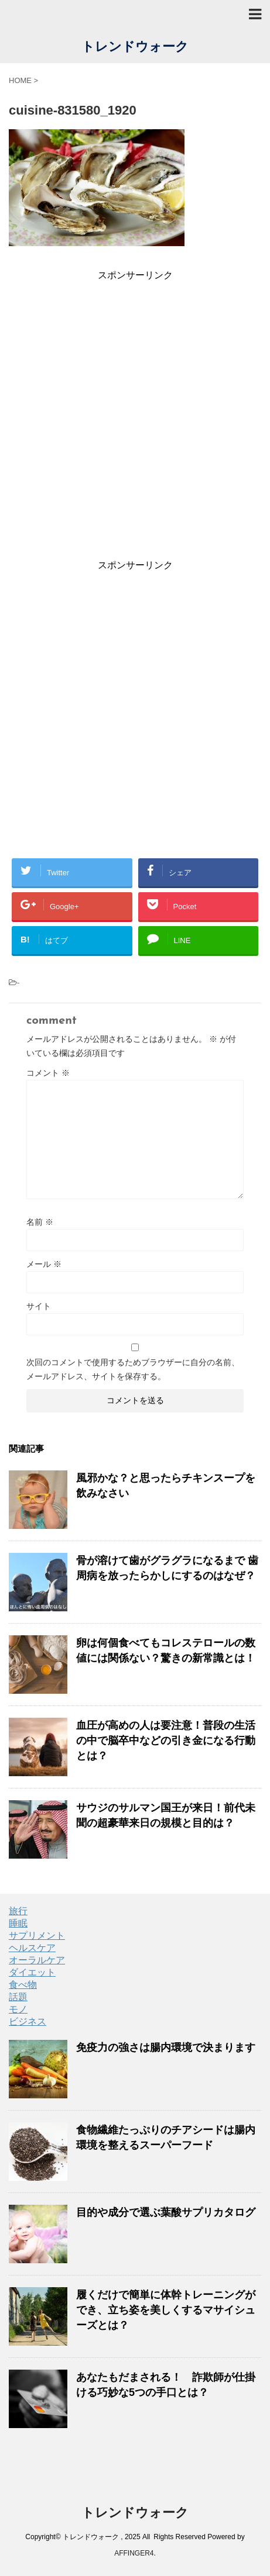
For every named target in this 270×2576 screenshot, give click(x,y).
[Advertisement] (135, 416)
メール (43, 1264)
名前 (39, 1222)
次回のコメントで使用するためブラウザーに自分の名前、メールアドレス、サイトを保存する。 (133, 1369)
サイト (38, 1306)
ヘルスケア (32, 1948)
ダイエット (32, 1972)
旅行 (18, 1911)
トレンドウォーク (135, 47)
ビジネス (27, 2021)
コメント (48, 1073)
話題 (18, 1997)
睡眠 (18, 1923)
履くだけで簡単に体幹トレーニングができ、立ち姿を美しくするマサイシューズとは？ (165, 2310)
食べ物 (23, 1985)
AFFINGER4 (133, 2553)
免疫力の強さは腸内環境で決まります (165, 2047)
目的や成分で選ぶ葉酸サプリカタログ (165, 2212)
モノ (18, 2009)
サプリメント (37, 1935)
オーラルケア (37, 1960)
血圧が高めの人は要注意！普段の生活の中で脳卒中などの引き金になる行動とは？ (165, 1740)
